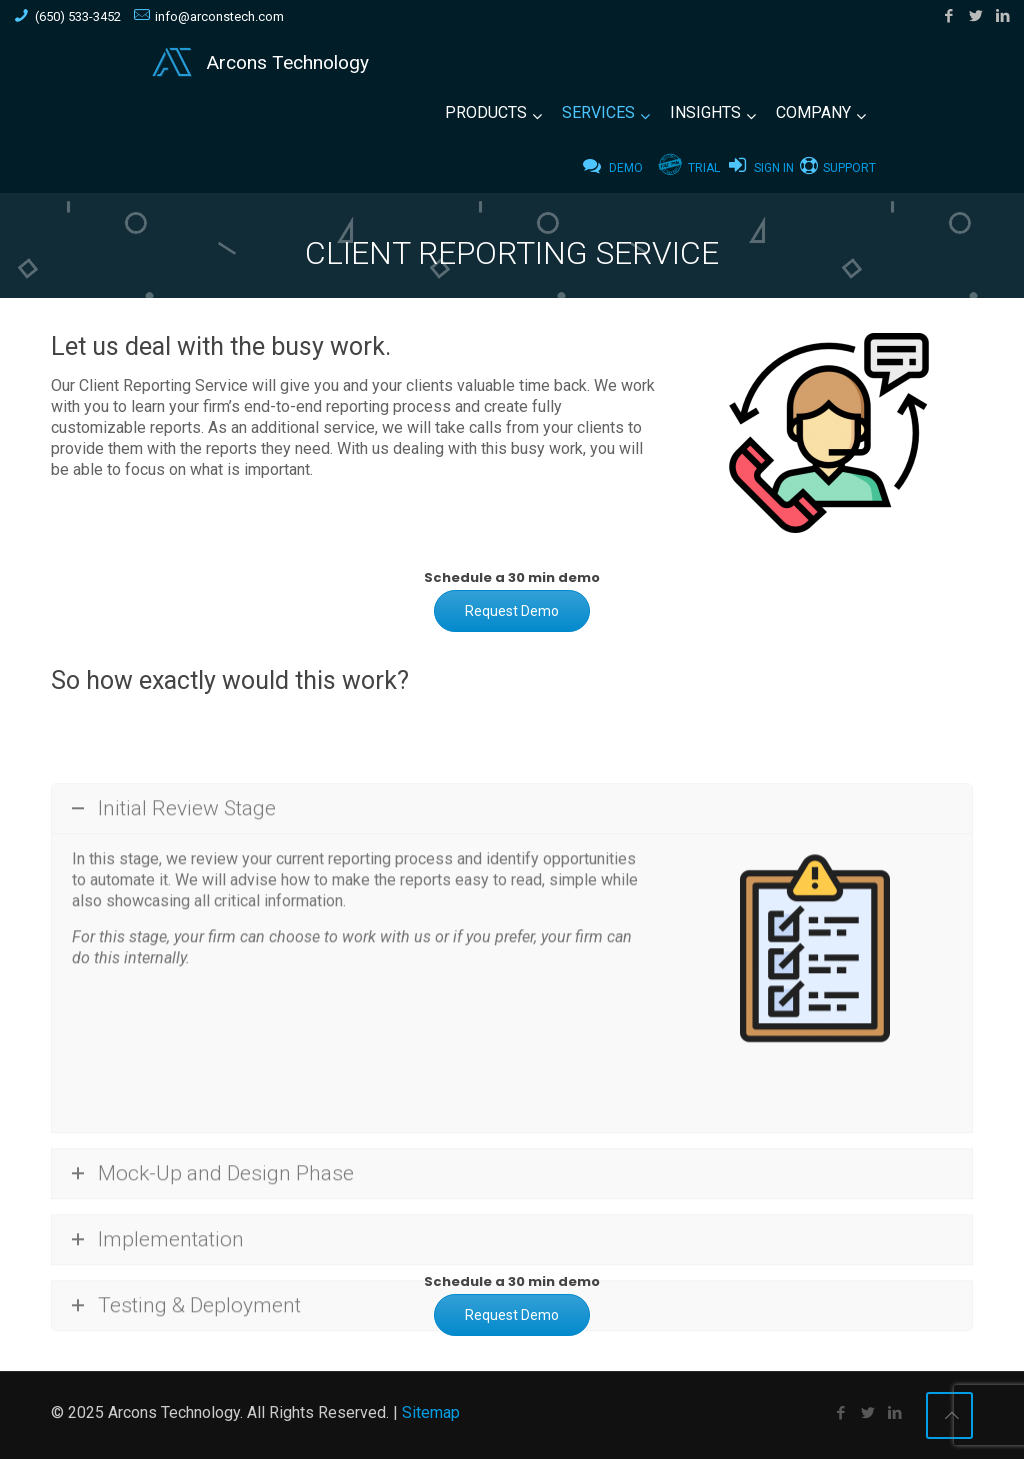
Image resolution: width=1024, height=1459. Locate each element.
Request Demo (512, 611)
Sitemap (431, 1412)
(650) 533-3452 (78, 16)
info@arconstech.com (219, 16)
